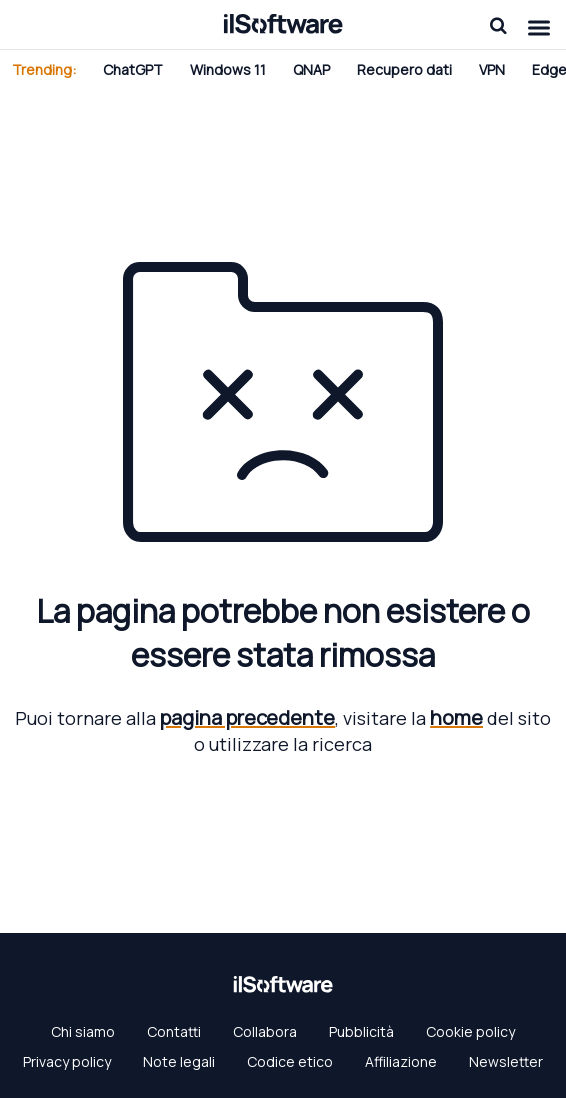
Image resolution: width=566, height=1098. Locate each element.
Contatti (174, 1031)
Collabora (265, 1031)
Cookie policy (470, 1031)
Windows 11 (228, 69)
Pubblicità (361, 1031)
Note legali (179, 1061)
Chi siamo (83, 1031)
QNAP (311, 69)
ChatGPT (133, 69)
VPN (492, 69)
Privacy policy (67, 1061)
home (456, 717)
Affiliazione (401, 1061)
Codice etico (290, 1061)
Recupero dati (404, 69)
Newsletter (506, 1061)
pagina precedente (247, 717)
